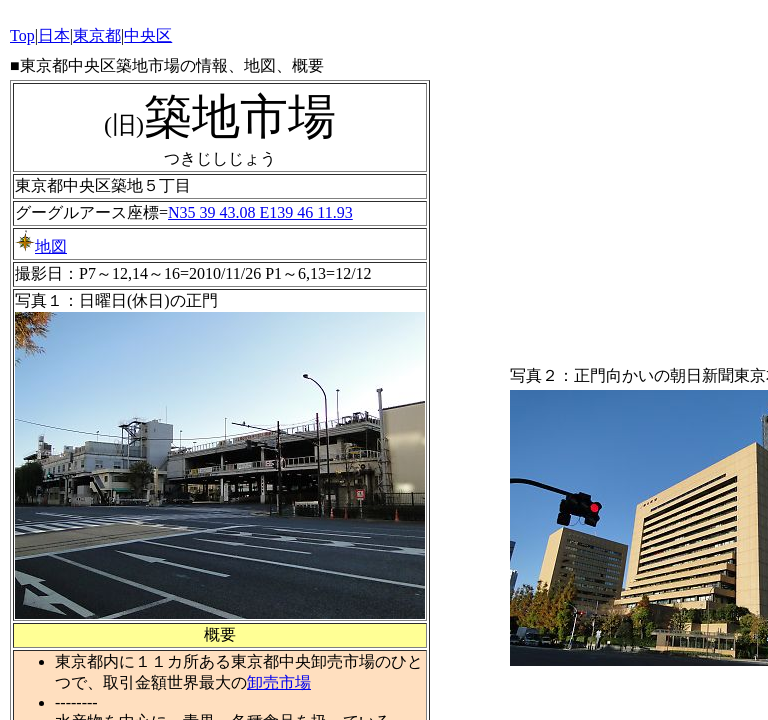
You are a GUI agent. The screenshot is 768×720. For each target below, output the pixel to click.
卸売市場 (279, 682)
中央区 (148, 35)
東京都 (97, 35)
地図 (41, 246)
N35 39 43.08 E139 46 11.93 (260, 212)
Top (22, 35)
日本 (54, 35)
